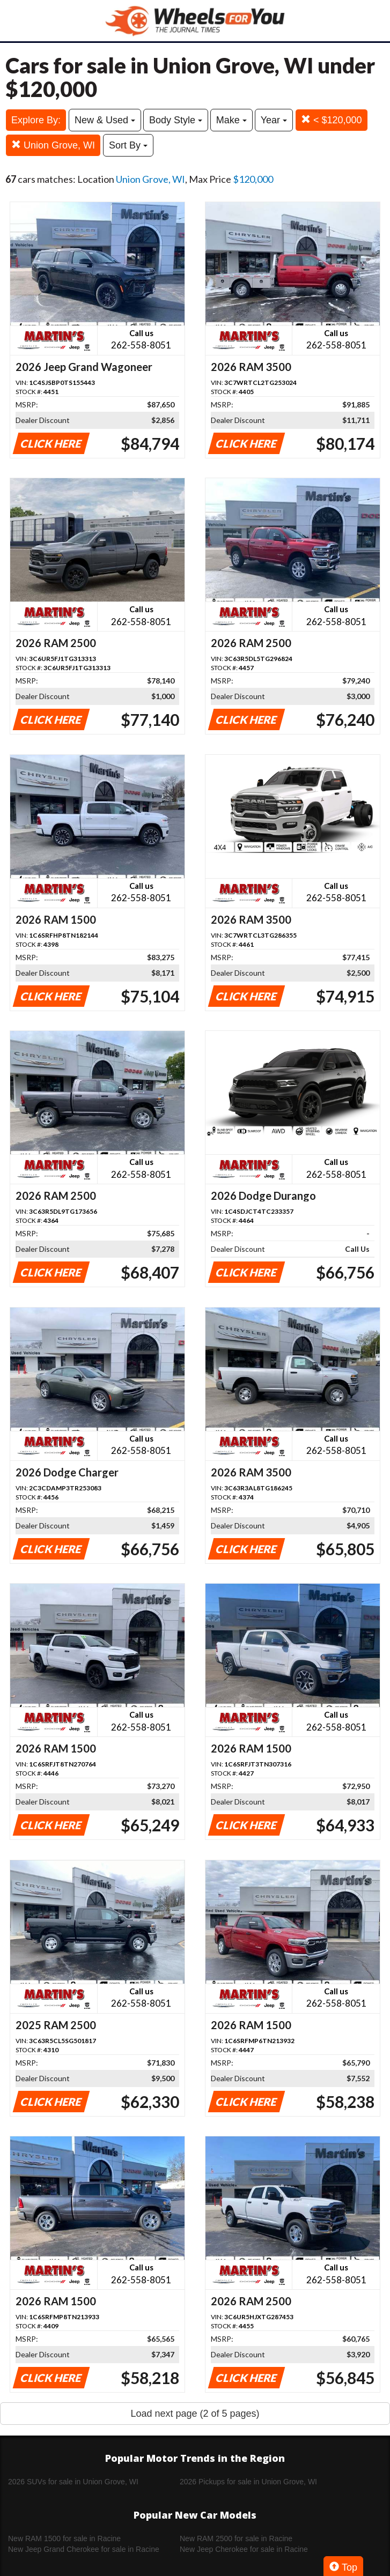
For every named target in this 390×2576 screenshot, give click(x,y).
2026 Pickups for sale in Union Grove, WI (248, 2481)
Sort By (128, 145)
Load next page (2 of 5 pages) (194, 2413)
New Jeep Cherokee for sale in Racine (244, 2549)
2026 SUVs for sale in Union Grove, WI (73, 2481)
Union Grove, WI (53, 145)
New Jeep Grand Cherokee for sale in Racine (83, 2549)
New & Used (105, 120)
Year (274, 120)
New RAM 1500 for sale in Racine (64, 2538)
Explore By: (36, 120)
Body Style (175, 120)
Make (231, 120)
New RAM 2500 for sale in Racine (236, 2538)
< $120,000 (331, 119)
